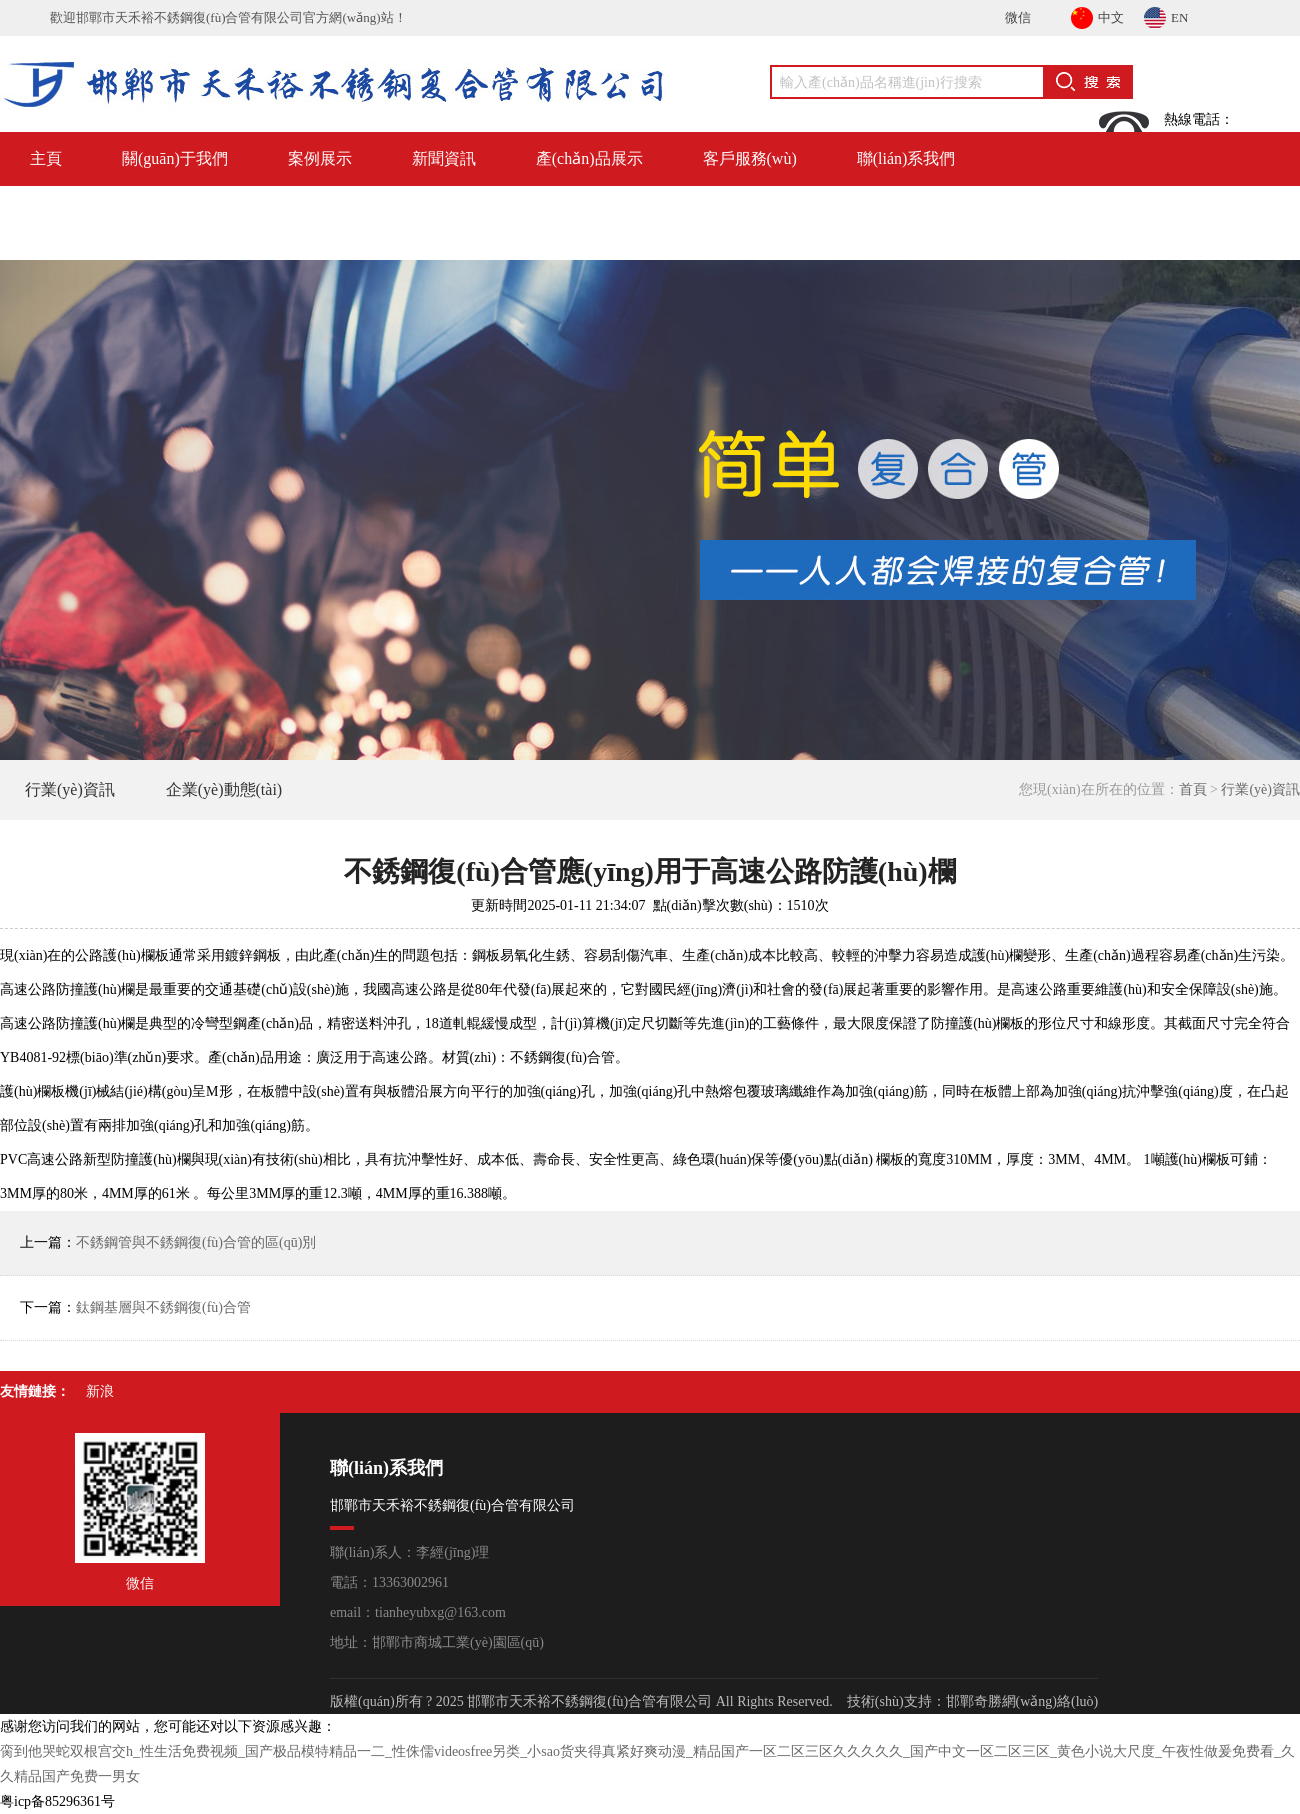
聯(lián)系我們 (906, 158)
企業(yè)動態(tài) (224, 789)
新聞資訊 (444, 158)
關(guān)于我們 (175, 158)
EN (1166, 14)
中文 (1097, 14)
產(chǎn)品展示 (589, 158)
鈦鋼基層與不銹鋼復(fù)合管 (163, 1307)
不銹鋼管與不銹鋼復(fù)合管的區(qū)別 (196, 1242)
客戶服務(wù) (750, 158)
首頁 (1193, 789)
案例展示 (320, 158)
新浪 (100, 1391)
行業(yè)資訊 (70, 789)
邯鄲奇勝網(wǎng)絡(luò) (1022, 1701)
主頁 (46, 158)
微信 (1018, 17)
